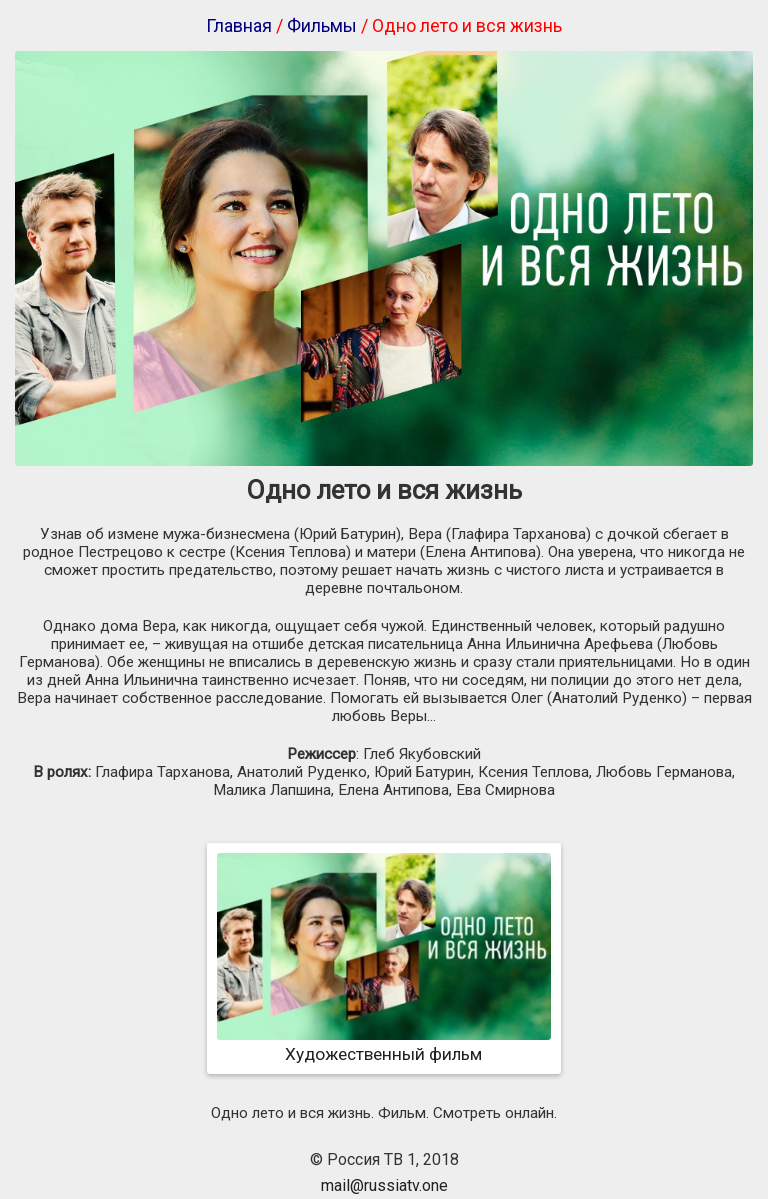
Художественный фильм (384, 1044)
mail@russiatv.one (384, 1185)
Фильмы (322, 25)
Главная (239, 25)
